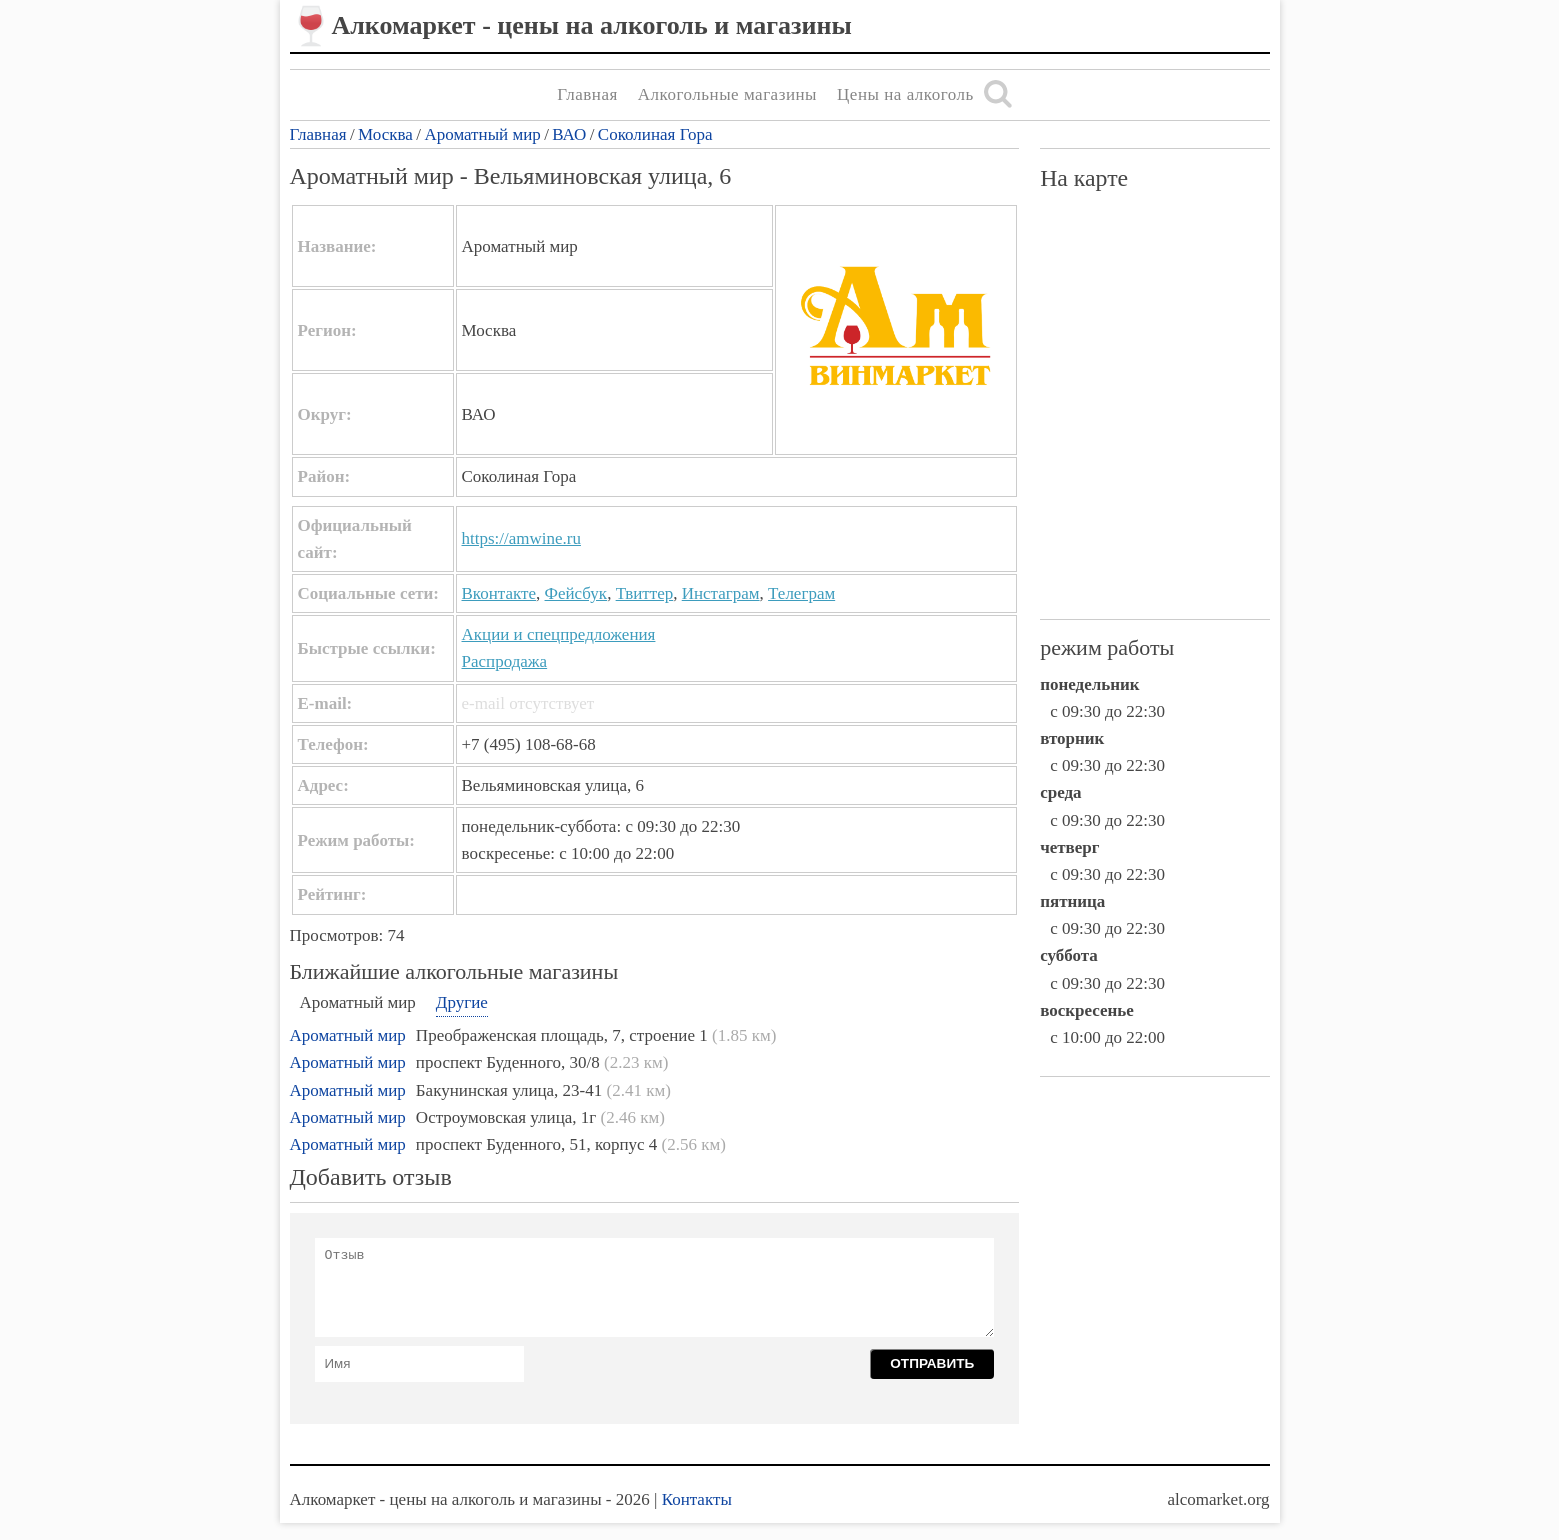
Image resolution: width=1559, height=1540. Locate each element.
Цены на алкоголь (905, 94)
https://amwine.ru (521, 538)
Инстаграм (721, 593)
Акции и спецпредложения (559, 634)
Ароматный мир (482, 134)
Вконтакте (499, 593)
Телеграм (801, 593)
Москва (385, 134)
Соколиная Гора (655, 134)
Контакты (697, 1499)
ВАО (569, 134)
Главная (587, 94)
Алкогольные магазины (727, 94)
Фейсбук (576, 593)
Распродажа (505, 661)
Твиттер (645, 593)
